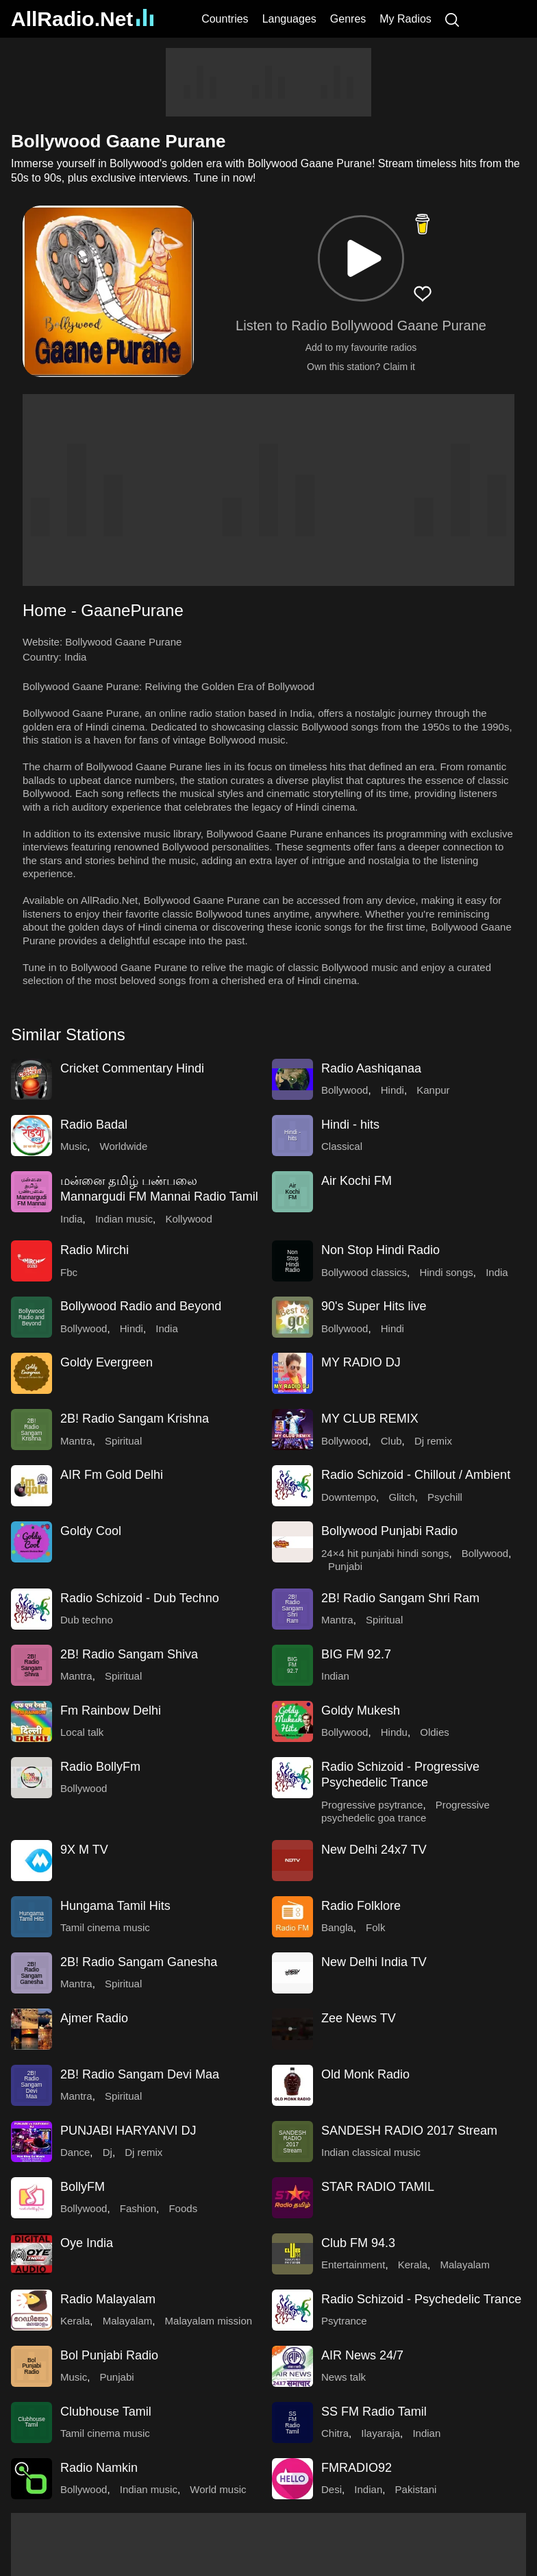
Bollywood (344, 1090)
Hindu (394, 1732)
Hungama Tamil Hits (115, 1906)
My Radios (405, 19)
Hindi (392, 1090)
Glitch (401, 1497)
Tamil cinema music (105, 1927)
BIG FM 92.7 (356, 1654)
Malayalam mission (209, 2321)
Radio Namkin (99, 2468)
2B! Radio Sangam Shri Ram (400, 1598)
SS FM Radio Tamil (374, 2411)
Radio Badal (93, 1124)
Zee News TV (358, 2018)
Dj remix (433, 1441)
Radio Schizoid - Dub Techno (139, 1598)
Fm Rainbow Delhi (110, 1710)
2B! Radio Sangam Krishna (134, 1418)
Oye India (86, 2243)
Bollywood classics (364, 1272)
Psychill (444, 1497)
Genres (348, 19)
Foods (182, 2208)
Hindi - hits (350, 1124)
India (75, 657)
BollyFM (82, 2187)
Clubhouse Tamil (105, 2411)
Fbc (68, 1272)
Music (73, 1146)
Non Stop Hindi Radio (380, 1250)
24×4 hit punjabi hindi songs (385, 1553)
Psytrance (344, 2321)
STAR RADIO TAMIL (377, 2187)
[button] (361, 258)
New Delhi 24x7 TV (374, 1849)
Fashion (138, 2208)
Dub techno (86, 1620)
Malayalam (465, 2264)
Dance (75, 2152)
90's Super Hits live (374, 1306)
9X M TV (84, 1849)
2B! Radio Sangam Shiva (129, 1654)
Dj (107, 2152)
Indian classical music (371, 2152)
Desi (331, 2489)
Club (391, 1441)
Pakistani (416, 2489)
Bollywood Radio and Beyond (140, 1306)
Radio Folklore (361, 1906)
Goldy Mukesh (360, 1710)
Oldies (434, 1732)
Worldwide (124, 1146)
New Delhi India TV (374, 1962)
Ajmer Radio (94, 2018)
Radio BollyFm (100, 1767)
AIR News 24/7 (362, 2355)
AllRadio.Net (82, 19)
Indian (335, 1676)
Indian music (124, 1219)
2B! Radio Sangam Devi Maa (139, 2074)
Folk (375, 1927)
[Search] (452, 19)
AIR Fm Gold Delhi (111, 1475)
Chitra (335, 2433)
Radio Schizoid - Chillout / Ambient (415, 1475)
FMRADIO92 (356, 2468)
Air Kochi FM (356, 1181)
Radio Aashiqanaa (371, 1068)
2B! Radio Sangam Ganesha (138, 1962)
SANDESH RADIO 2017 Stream (409, 2130)
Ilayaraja (380, 2433)
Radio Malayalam (107, 2299)
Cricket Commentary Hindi (132, 1068)
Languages (289, 19)
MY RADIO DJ (361, 1362)
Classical (341, 1146)
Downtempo (348, 1497)
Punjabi (345, 1566)
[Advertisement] (268, 82)
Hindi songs (446, 1272)
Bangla (337, 1927)
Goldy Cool (90, 1531)
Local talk (81, 1732)
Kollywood (188, 1219)
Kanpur (432, 1090)
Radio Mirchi (94, 1250)
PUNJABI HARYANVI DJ (128, 2130)
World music (218, 2489)
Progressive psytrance (372, 1805)
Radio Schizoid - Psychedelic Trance (421, 2299)
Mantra (76, 1441)
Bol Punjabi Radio (109, 2355)
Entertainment (353, 2264)
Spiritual (123, 1441)
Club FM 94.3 (358, 2243)
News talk (343, 2377)
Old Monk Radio (365, 2074)
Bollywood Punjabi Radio (389, 1531)
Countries (224, 19)
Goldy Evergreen (106, 1362)
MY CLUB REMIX (370, 1418)
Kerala (412, 2264)
